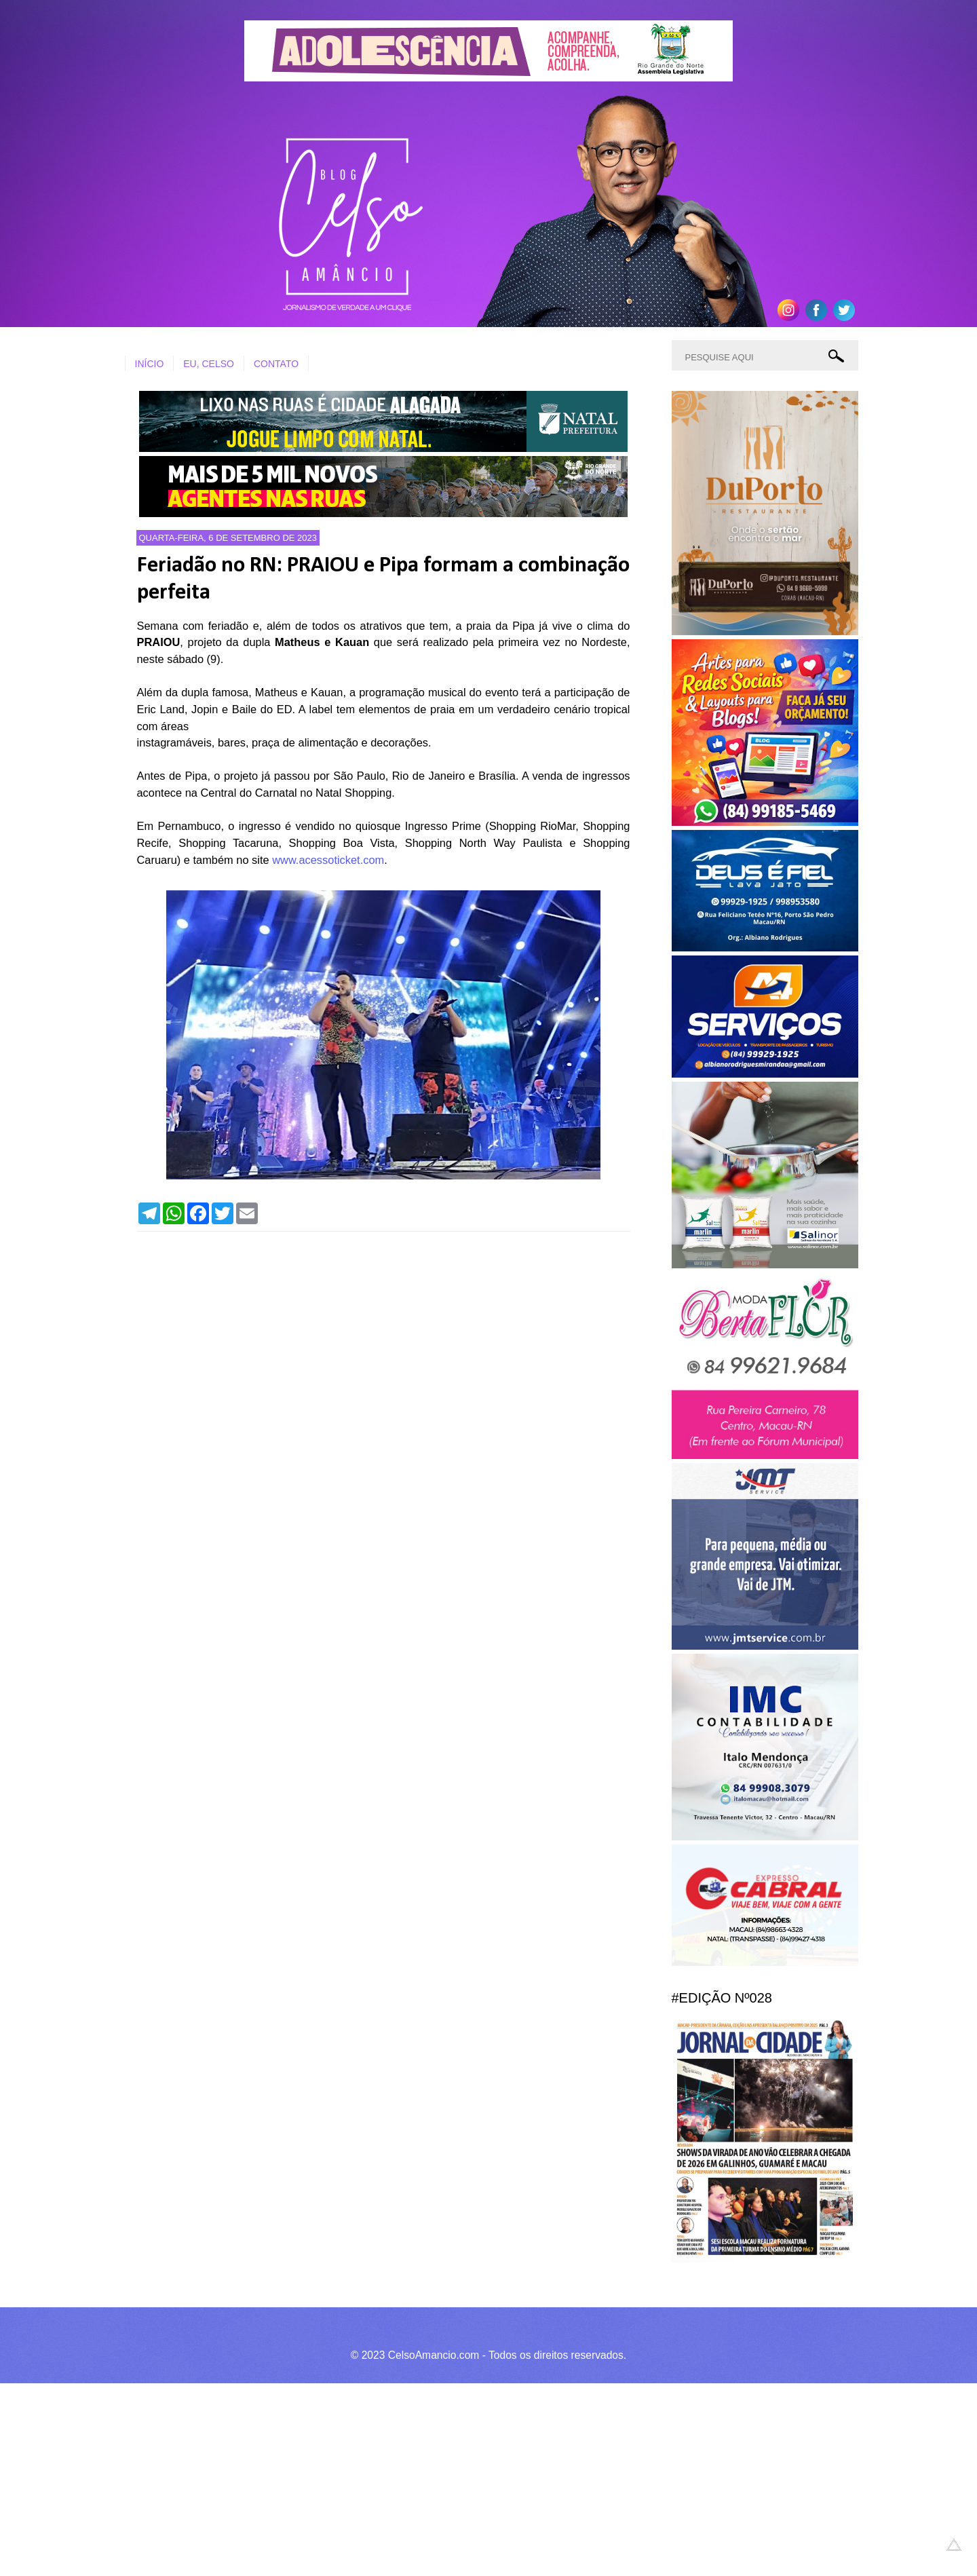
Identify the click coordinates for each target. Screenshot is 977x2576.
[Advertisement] (407, 2478)
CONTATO (276, 363)
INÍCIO (149, 363)
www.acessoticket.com (328, 860)
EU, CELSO (208, 363)
